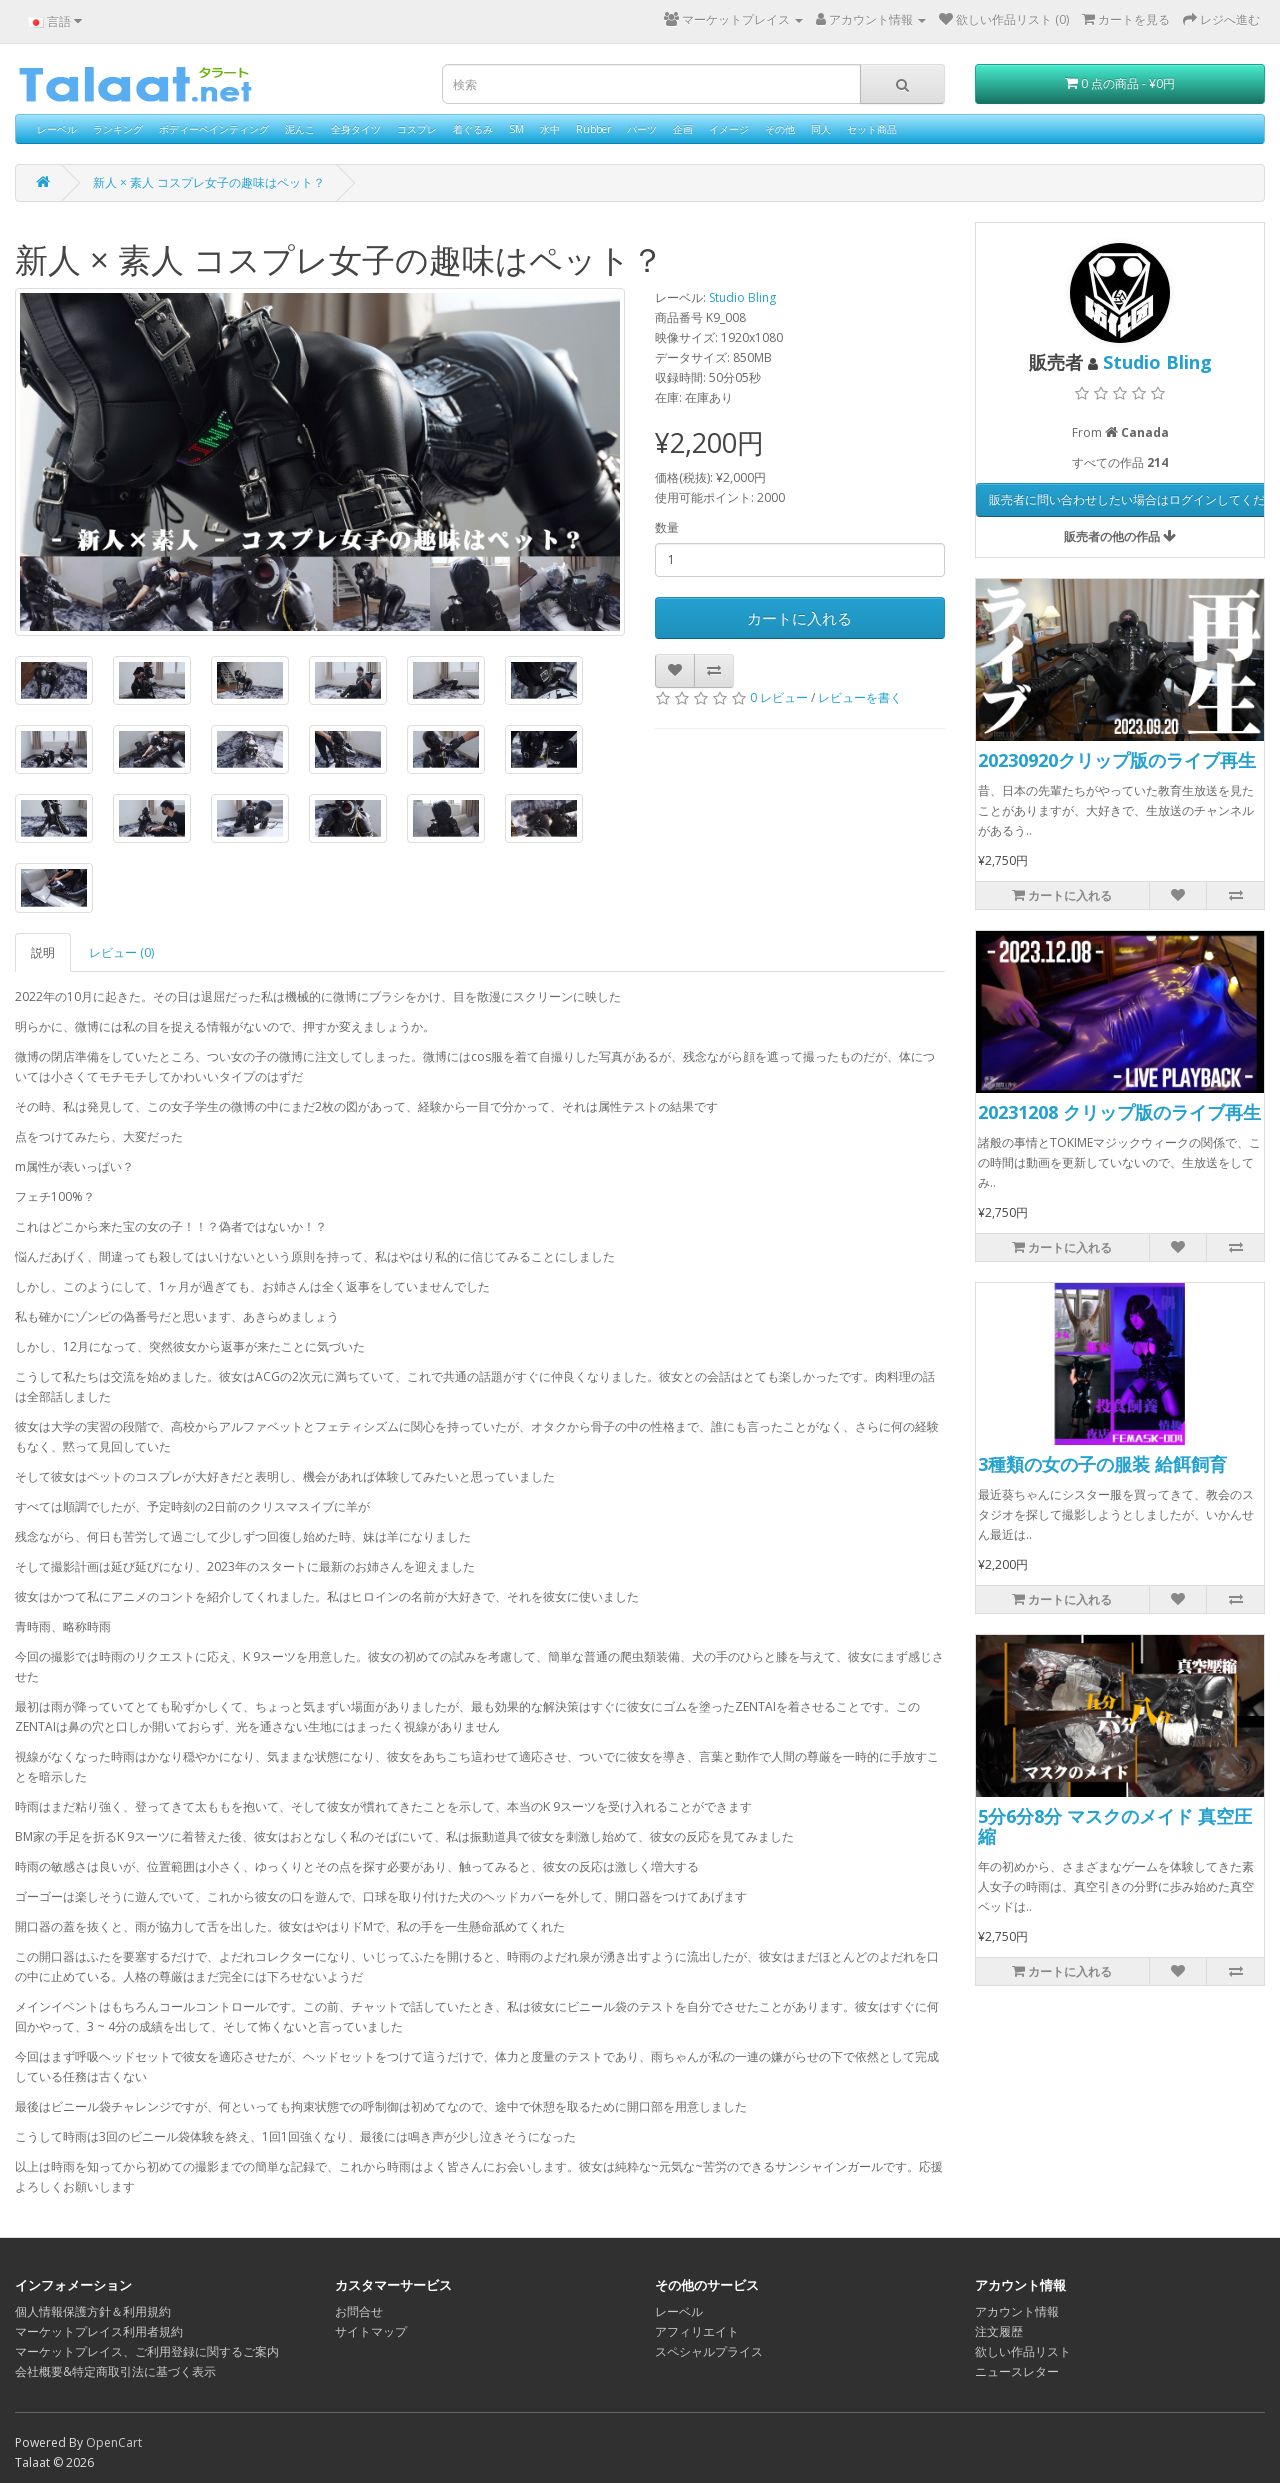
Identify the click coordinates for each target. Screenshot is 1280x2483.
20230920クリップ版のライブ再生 (1117, 760)
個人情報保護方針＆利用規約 (93, 2311)
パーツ (642, 129)
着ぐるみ (473, 129)
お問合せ (359, 2311)
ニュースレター (1017, 2371)
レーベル (57, 129)
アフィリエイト (697, 2331)
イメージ (729, 129)
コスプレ (417, 129)
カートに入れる (799, 618)
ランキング (118, 129)
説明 (43, 952)
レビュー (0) (121, 952)
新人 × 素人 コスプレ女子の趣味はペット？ (209, 182)
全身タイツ (356, 129)
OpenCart (114, 2442)
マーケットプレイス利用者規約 (99, 2331)
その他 (780, 129)
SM (516, 129)
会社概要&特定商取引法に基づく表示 (115, 2371)
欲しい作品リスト (1023, 2351)
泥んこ (300, 129)
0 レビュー (779, 697)
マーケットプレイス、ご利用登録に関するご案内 (147, 2351)
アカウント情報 (1017, 2311)
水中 (550, 129)
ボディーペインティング (214, 129)
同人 (821, 129)
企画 (683, 129)
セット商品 (872, 129)
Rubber (593, 129)
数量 (667, 527)
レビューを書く (860, 697)
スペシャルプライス (709, 2351)
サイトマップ (371, 2331)
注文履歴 (999, 2331)
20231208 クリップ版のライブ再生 (1119, 1112)
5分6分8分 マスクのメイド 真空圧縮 (1115, 1826)
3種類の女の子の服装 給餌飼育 (1102, 1464)
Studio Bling (742, 297)
